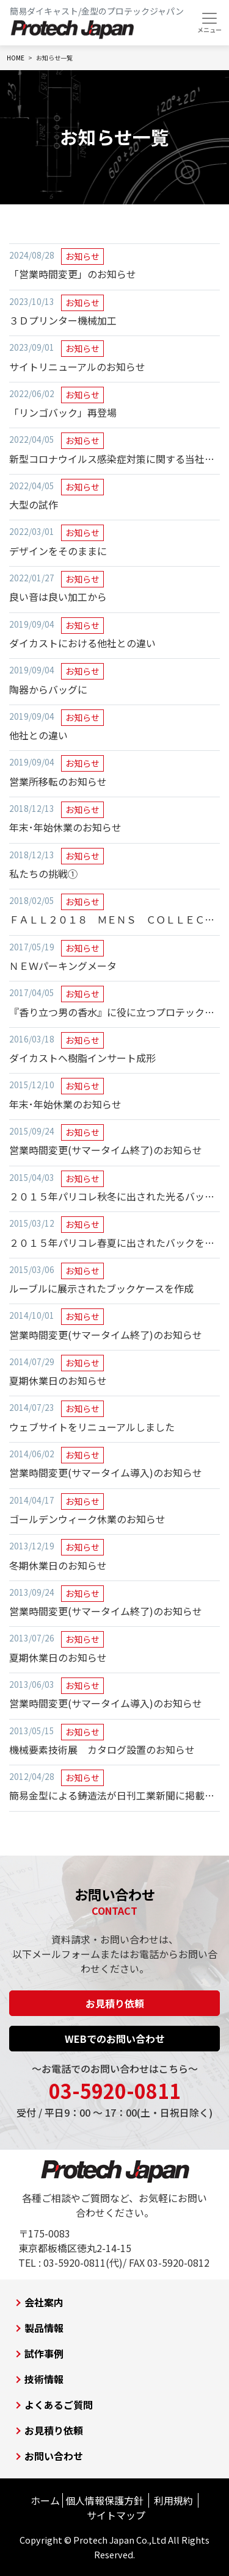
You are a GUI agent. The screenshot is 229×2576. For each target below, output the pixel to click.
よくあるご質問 (58, 2404)
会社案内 (44, 2302)
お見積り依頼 (114, 2003)
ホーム (45, 2500)
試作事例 (44, 2353)
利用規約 (173, 2500)
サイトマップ (116, 2515)
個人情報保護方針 (104, 2500)
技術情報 (44, 2379)
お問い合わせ (53, 2456)
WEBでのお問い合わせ (115, 2038)
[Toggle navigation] (209, 22)
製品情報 (44, 2327)
